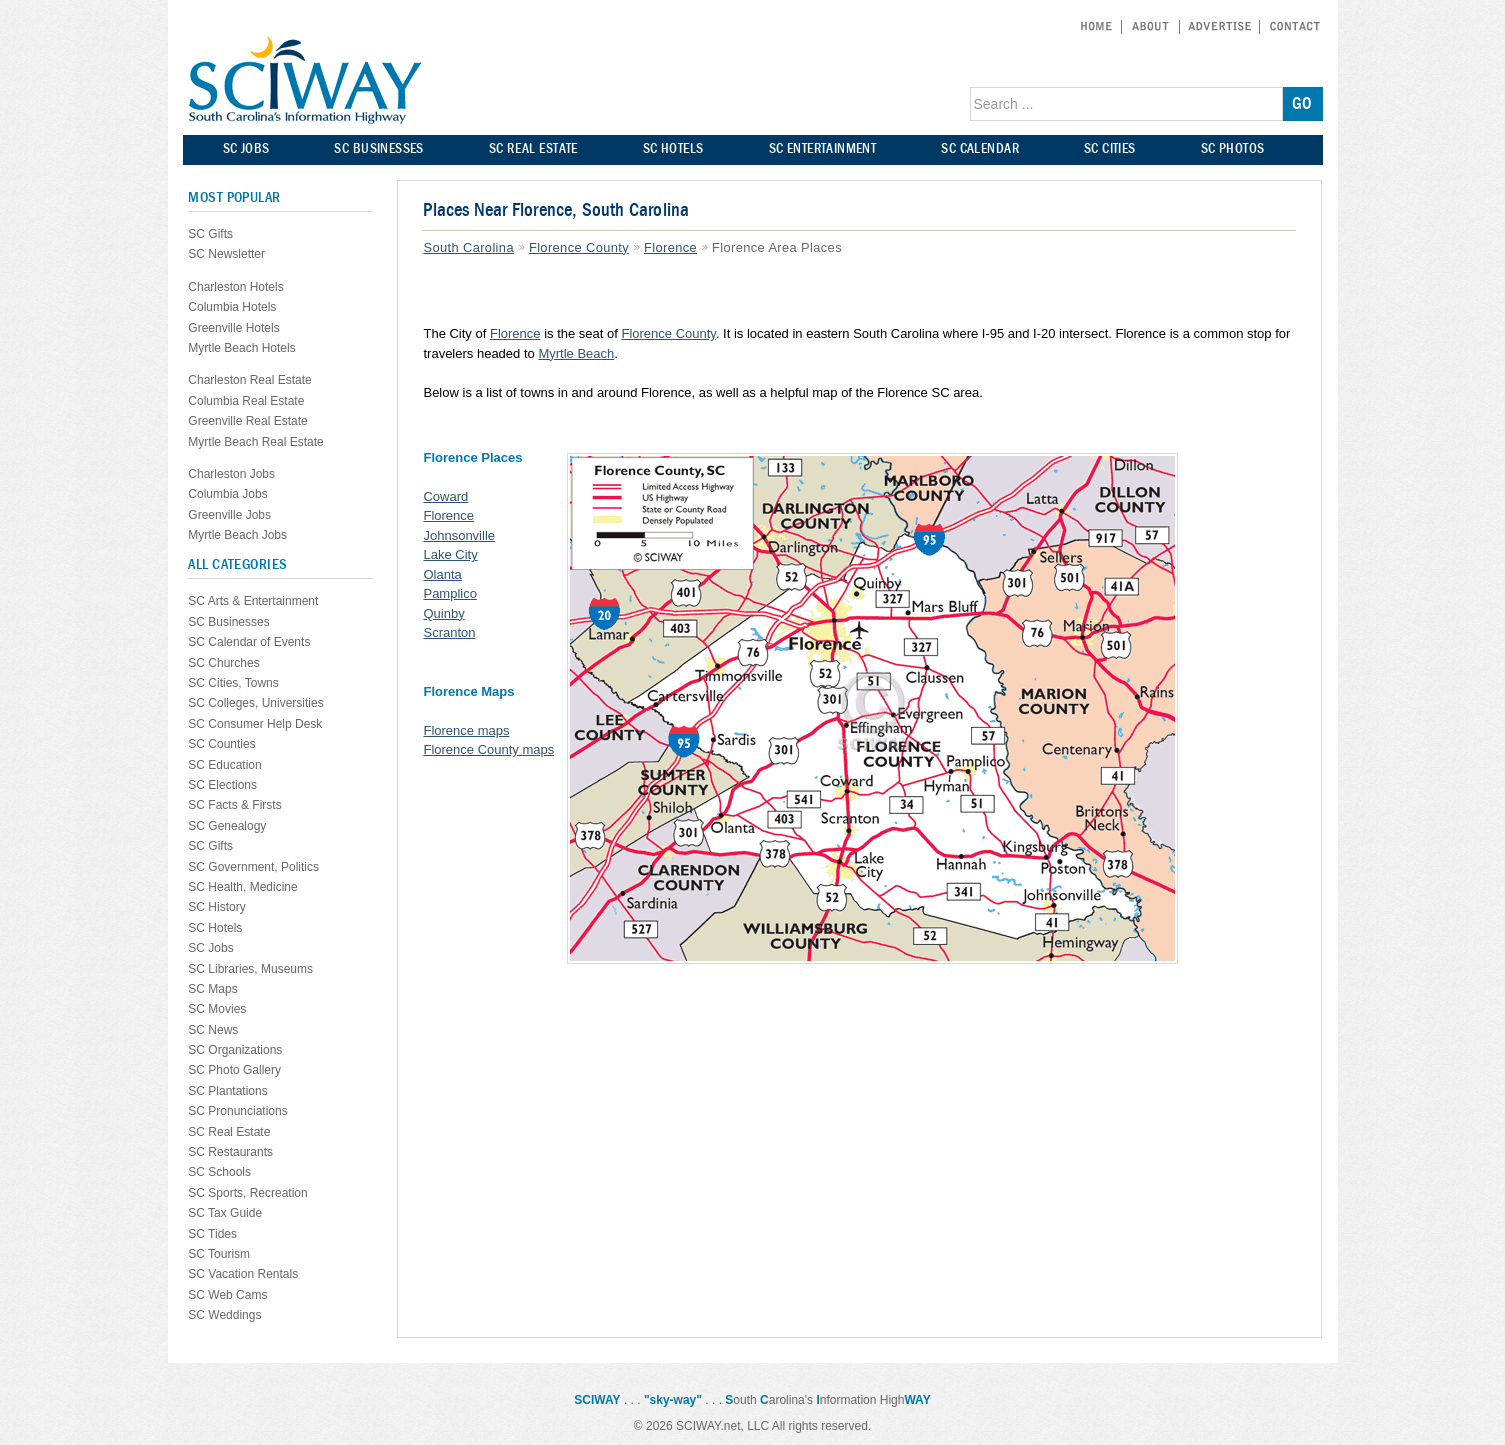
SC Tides (212, 1234)
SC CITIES (1110, 148)
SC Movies (217, 1009)
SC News (213, 1030)
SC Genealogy (227, 826)
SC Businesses (228, 622)
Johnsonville (459, 535)
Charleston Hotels (235, 287)
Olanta (442, 574)
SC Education (224, 765)
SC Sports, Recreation (247, 1193)
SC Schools (219, 1172)
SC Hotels (215, 928)
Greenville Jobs (229, 515)
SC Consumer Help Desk (255, 724)
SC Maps (212, 989)
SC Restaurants (230, 1152)
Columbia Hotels (232, 307)
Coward (445, 496)
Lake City (450, 554)
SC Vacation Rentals (243, 1274)
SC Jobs (210, 948)
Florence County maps (488, 749)
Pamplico (449, 593)
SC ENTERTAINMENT (823, 148)
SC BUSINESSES (378, 148)
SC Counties (221, 744)
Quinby (443, 613)
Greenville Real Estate (247, 421)
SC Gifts (210, 234)
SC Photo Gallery (234, 1070)
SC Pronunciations (237, 1111)
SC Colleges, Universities (255, 703)
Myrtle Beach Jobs (237, 535)
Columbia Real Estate (246, 401)
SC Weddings (224, 1315)
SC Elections (222, 785)
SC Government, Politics (253, 867)
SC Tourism (219, 1254)
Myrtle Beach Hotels (241, 348)
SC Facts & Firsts (234, 805)
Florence (670, 247)
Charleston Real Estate (249, 380)
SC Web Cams (227, 1295)
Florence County (579, 247)
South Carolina (468, 247)
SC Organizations (235, 1050)
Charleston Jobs (231, 474)
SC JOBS (246, 148)
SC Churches (223, 663)
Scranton (449, 632)
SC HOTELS (673, 148)
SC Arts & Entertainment (253, 601)
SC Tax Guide (225, 1213)
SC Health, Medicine (242, 887)
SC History (216, 907)
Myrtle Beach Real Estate (255, 442)
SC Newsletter (226, 254)
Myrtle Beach (576, 353)
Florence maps (466, 730)
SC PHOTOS (1233, 148)
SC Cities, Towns (233, 683)
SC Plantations (227, 1091)
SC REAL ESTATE (533, 148)
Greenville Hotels (233, 328)
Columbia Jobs (227, 494)
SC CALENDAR (980, 148)
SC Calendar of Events (249, 642)
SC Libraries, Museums (250, 969)
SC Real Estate (229, 1132)
